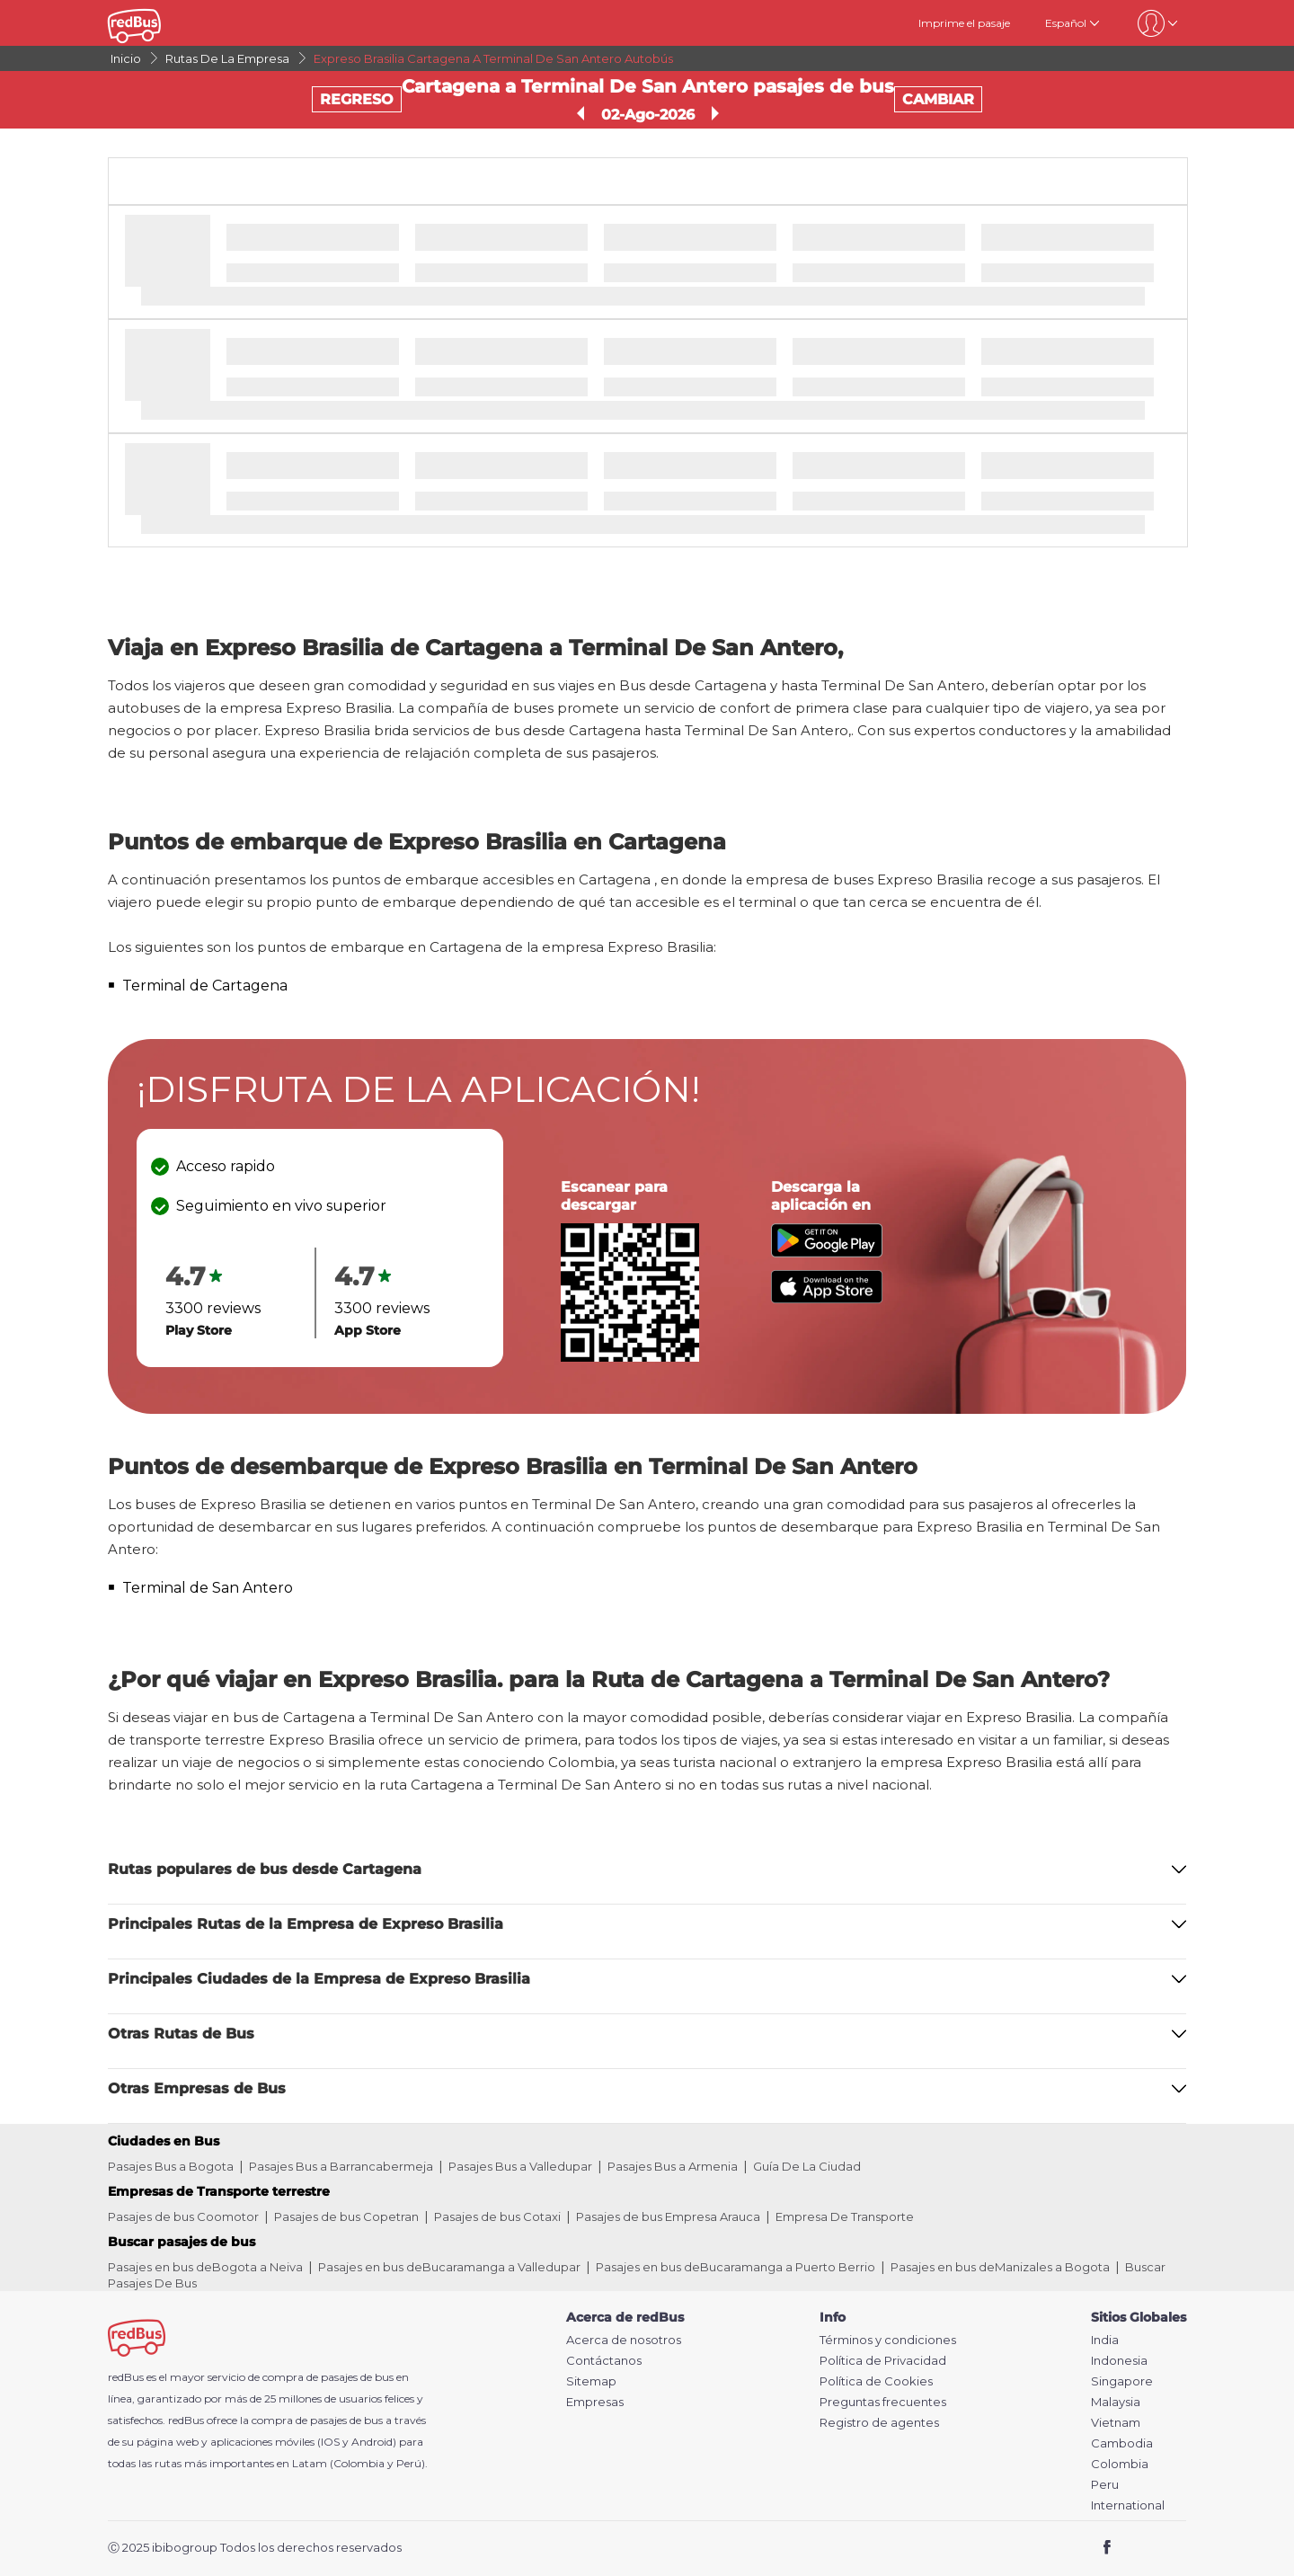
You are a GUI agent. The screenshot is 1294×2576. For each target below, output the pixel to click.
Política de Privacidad (883, 2361)
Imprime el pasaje (964, 23)
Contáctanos (604, 2361)
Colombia (1119, 2464)
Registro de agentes (879, 2423)
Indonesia (1119, 2361)
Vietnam (1115, 2423)
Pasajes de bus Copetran (346, 2216)
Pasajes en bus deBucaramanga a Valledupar (449, 2267)
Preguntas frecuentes (883, 2402)
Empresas (595, 2402)
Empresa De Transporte (845, 2216)
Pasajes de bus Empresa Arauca (668, 2216)
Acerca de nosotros (623, 2340)
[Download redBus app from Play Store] (826, 1252)
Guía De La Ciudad (807, 2166)
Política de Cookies (876, 2381)
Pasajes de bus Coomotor (183, 2216)
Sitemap (591, 2381)
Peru (1105, 2485)
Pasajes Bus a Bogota (171, 2166)
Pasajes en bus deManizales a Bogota (1000, 2267)
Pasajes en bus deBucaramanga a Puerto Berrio (735, 2267)
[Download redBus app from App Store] (826, 1298)
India (1105, 2340)
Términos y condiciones (888, 2340)
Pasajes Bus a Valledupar (520, 2166)
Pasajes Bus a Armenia (672, 2166)
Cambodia (1122, 2443)
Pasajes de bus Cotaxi (497, 2216)
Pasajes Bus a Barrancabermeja (341, 2166)
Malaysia (1115, 2402)
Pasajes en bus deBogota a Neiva (205, 2267)
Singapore (1122, 2381)
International (1128, 2505)
